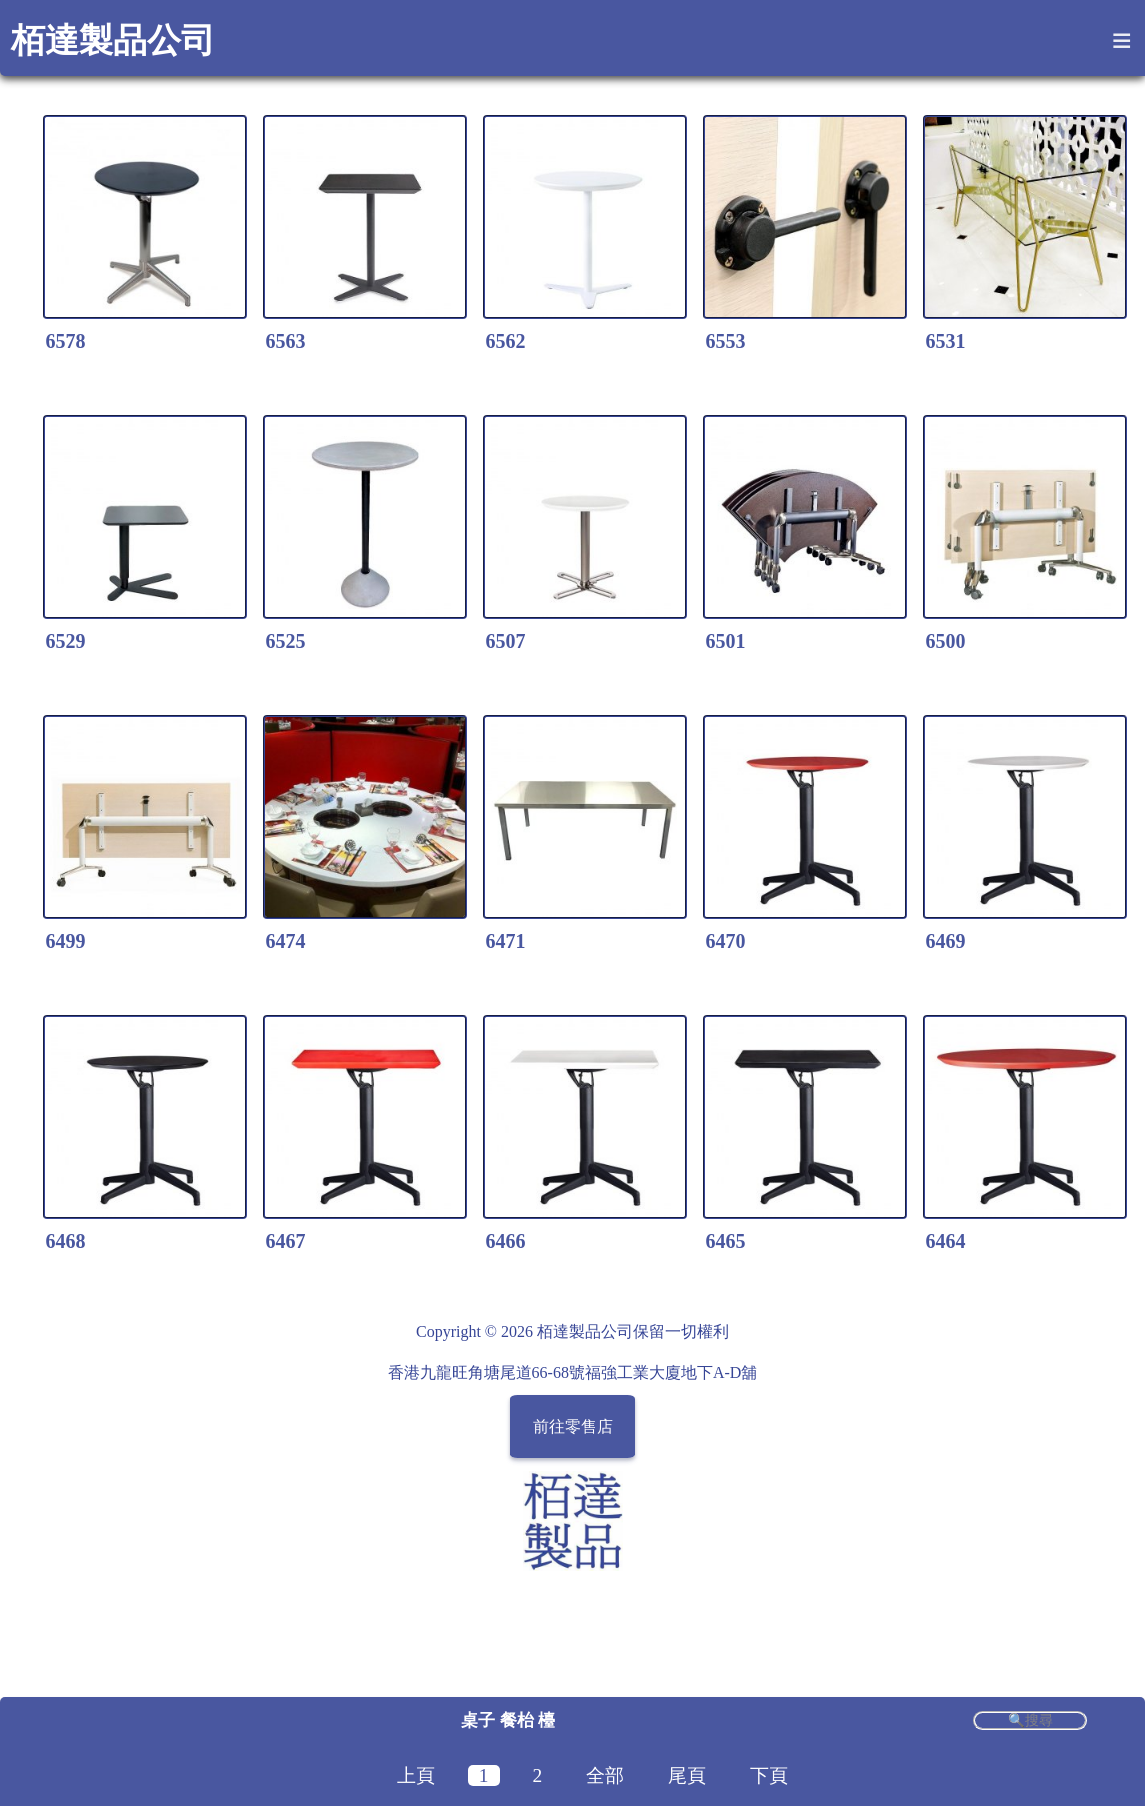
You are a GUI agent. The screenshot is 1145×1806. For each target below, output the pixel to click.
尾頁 (687, 1775)
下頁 (769, 1775)
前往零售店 (573, 1426)
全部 (605, 1775)
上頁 (416, 1775)
